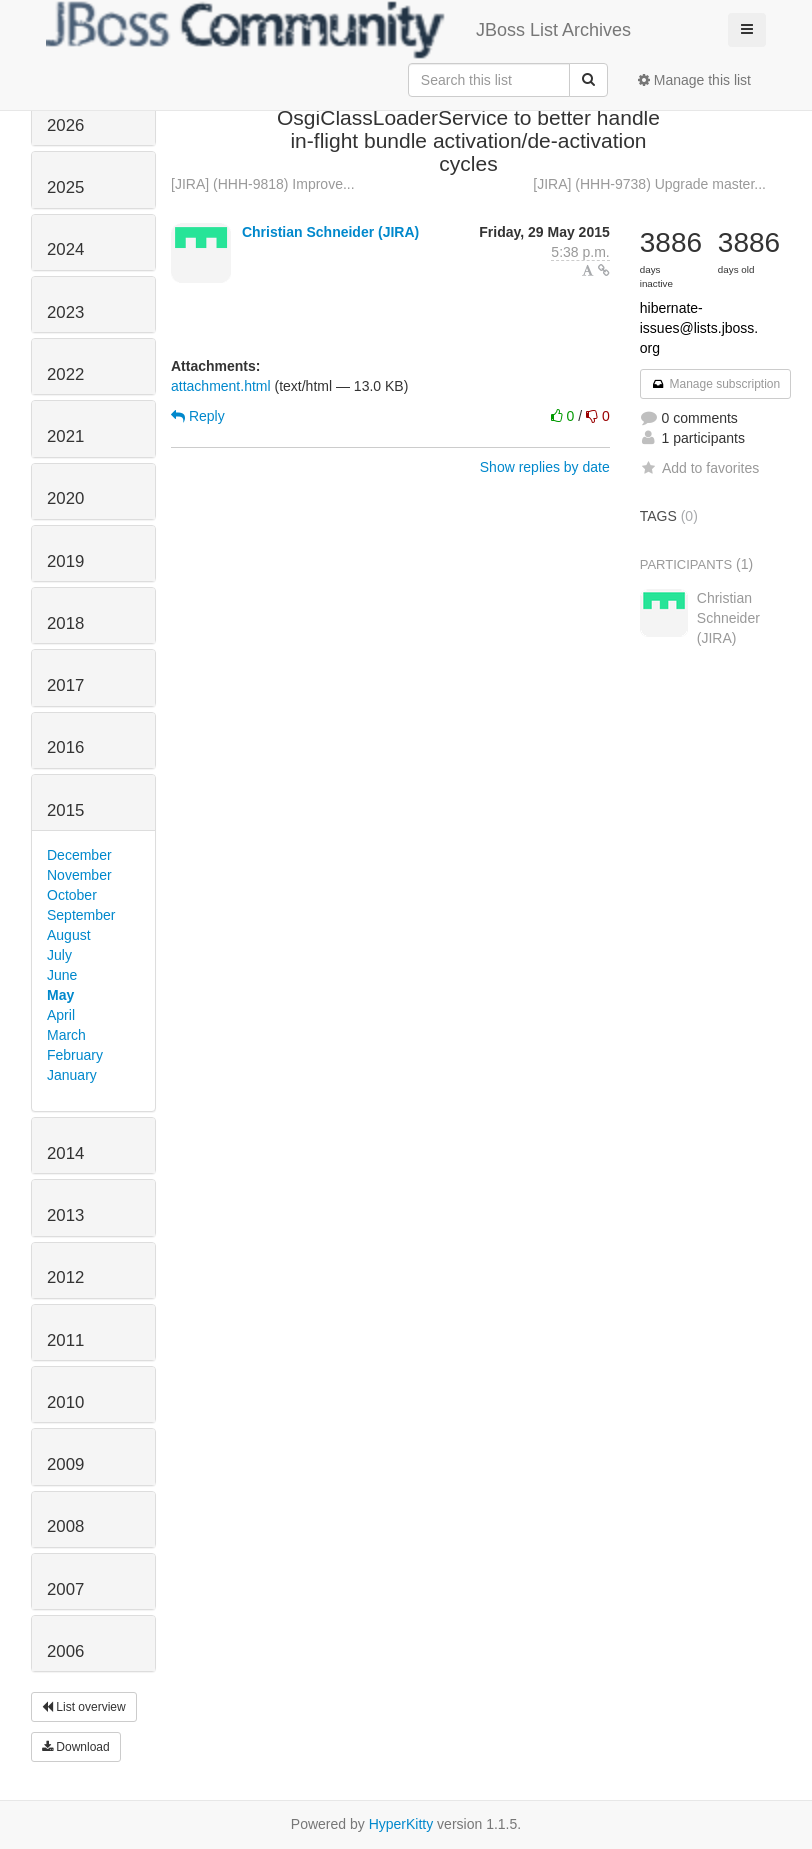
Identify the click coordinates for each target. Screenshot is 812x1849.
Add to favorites (699, 468)
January (72, 1075)
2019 (65, 561)
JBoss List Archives (338, 30)
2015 (65, 810)
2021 (65, 436)
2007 (65, 1589)
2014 (65, 1153)
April (61, 1015)
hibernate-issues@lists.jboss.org (699, 328)
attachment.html (221, 386)
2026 (65, 125)
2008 (65, 1526)
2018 (65, 623)
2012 (65, 1277)
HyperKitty (401, 1824)
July (59, 955)
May (60, 995)
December (79, 855)
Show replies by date (545, 467)
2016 (65, 747)
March (66, 1035)
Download (76, 1747)
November (79, 875)
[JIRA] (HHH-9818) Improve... (263, 184)
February (75, 1055)
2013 (65, 1215)
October (72, 895)
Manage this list (694, 80)
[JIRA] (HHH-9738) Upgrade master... (649, 184)
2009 (65, 1464)
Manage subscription (716, 384)
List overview (84, 1707)
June (62, 975)
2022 (65, 374)
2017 (65, 685)
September (81, 915)
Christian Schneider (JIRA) (330, 232)
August (69, 935)
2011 (65, 1340)
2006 (65, 1651)
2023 (65, 312)
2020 (65, 498)
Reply (198, 416)
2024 (65, 249)
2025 (65, 187)
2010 (65, 1402)
